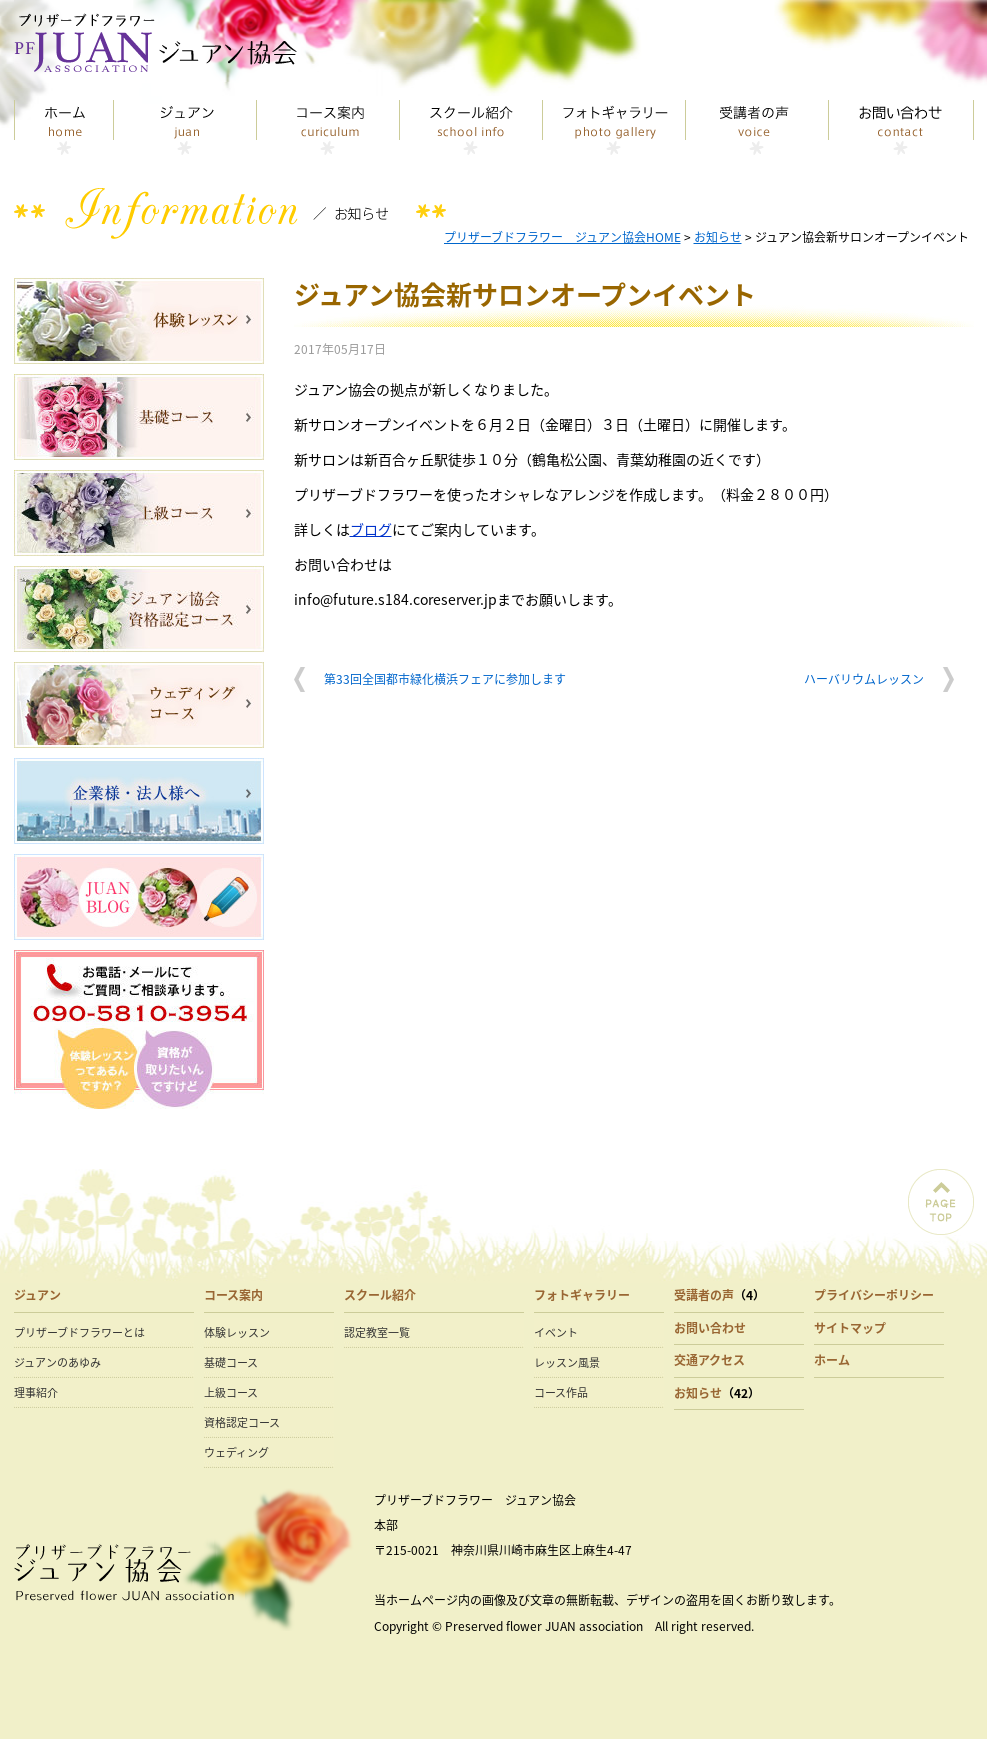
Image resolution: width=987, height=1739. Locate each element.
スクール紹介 (471, 127)
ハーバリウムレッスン (864, 679)
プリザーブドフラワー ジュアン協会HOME (562, 237)
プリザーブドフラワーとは (79, 1332)
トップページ (64, 127)
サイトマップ (850, 1328)
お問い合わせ (901, 127)
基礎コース (231, 1362)
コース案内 (328, 127)
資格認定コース (242, 1422)
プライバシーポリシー (874, 1295)
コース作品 (561, 1392)
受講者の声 (757, 127)
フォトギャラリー (614, 127)
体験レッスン (237, 1332)
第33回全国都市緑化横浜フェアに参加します (445, 679)
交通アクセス (709, 1360)
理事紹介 (36, 1392)
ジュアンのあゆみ (57, 1362)
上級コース (231, 1392)
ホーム (832, 1360)
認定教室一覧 (377, 1332)
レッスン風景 (567, 1362)
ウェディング (236, 1452)
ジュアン (185, 127)
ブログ (371, 529)
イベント (556, 1332)
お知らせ (718, 237)
